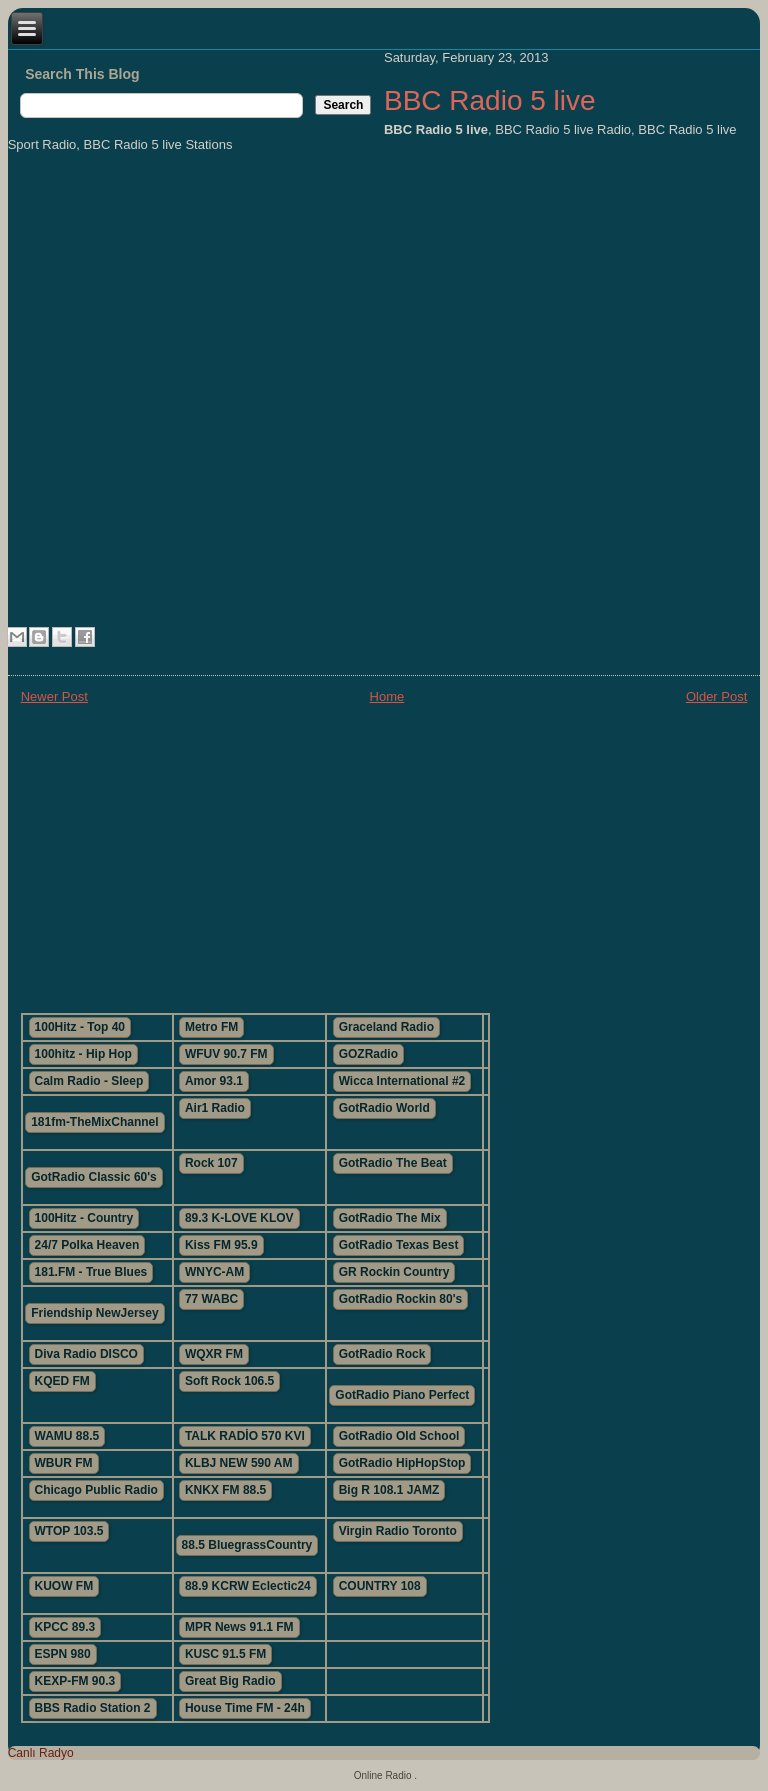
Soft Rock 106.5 (229, 1381)
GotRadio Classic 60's (94, 1177)
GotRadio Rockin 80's (401, 1299)
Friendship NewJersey (94, 1313)
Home (387, 696)
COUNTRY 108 (380, 1586)
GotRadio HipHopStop (402, 1463)
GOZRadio (368, 1054)
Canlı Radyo (41, 1753)
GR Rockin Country (394, 1272)
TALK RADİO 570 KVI (245, 1436)
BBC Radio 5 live (490, 100)
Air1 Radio (215, 1108)
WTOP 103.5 (69, 1531)
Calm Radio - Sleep (89, 1081)
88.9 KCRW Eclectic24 (248, 1586)
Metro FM (211, 1027)
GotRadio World (384, 1108)
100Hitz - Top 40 (80, 1027)
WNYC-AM (214, 1272)
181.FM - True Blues (91, 1272)
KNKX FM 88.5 (225, 1490)
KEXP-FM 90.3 (75, 1681)
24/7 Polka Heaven (87, 1245)
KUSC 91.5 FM (225, 1654)
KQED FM (62, 1381)
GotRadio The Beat (393, 1163)
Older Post (716, 696)
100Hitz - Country (84, 1218)
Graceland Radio (386, 1027)
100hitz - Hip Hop (83, 1054)
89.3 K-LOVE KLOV (239, 1218)
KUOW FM (64, 1586)
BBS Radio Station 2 (93, 1708)
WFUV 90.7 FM (226, 1054)
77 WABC (211, 1299)
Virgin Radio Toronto (398, 1531)
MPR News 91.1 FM (239, 1627)
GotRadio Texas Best (399, 1245)
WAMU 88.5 (67, 1436)
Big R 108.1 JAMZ (389, 1490)
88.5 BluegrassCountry (247, 1545)
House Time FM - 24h (245, 1708)
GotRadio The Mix (390, 1218)
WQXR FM (214, 1354)
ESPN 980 (63, 1654)
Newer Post (54, 696)
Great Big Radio (230, 1681)
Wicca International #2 (402, 1081)
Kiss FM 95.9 (221, 1245)
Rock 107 (211, 1163)
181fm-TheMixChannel (94, 1122)
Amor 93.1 (214, 1081)
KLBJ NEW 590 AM (239, 1463)
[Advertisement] (384, 857)
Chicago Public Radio (96, 1490)
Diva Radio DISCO (86, 1354)
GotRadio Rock (382, 1354)
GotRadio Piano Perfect (402, 1395)
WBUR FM (64, 1463)
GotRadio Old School (399, 1436)
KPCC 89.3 (65, 1627)
